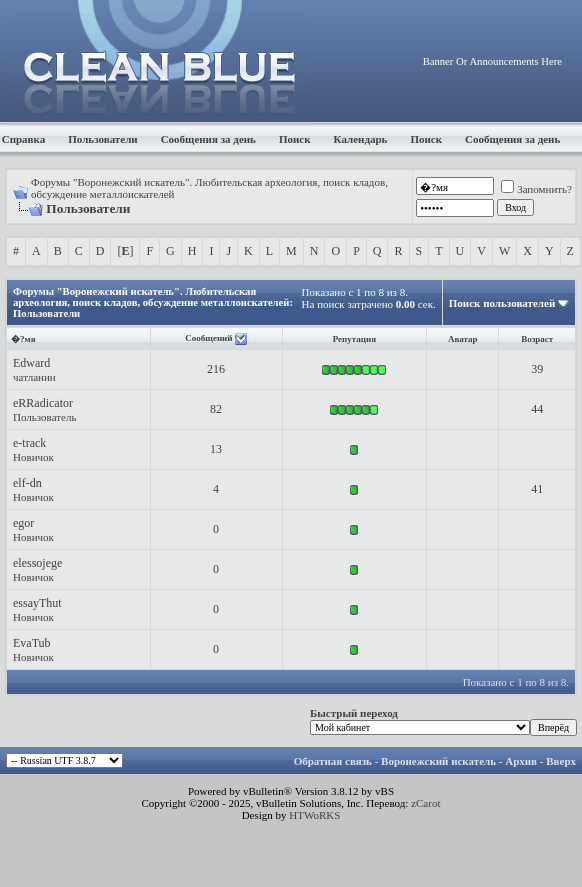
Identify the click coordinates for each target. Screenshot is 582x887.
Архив (521, 761)
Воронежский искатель (438, 761)
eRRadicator (43, 403)
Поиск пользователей (502, 303)
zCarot (425, 803)
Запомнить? (536, 189)
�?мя (23, 339)
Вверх (561, 761)
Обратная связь (333, 761)
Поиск (295, 139)
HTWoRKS (314, 815)
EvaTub (32, 643)
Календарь (361, 139)
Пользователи (102, 139)
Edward (31, 363)
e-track (29, 443)
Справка (24, 139)
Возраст (537, 339)
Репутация (354, 339)
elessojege (37, 563)
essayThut (37, 603)
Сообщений (208, 338)
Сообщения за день (208, 139)
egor (23, 523)
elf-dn (27, 483)
